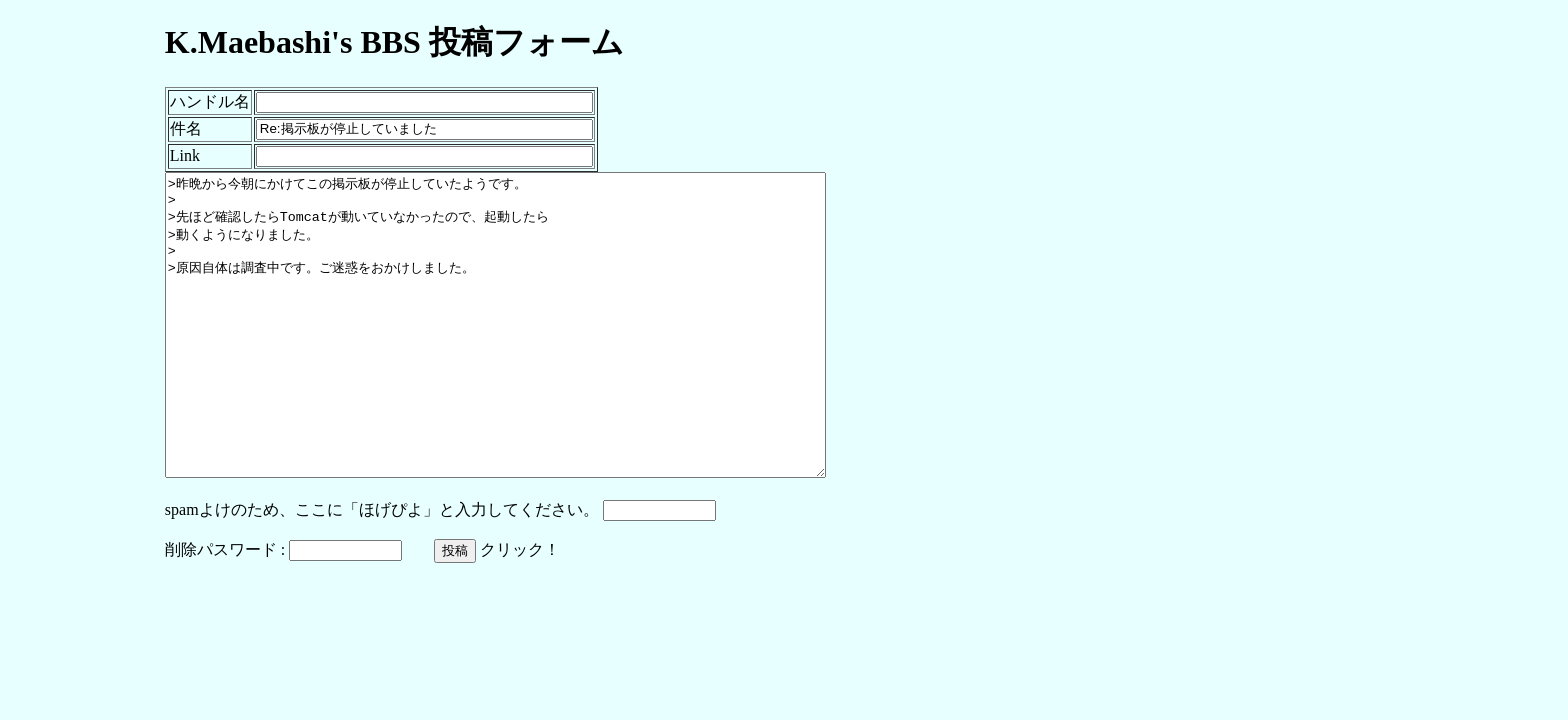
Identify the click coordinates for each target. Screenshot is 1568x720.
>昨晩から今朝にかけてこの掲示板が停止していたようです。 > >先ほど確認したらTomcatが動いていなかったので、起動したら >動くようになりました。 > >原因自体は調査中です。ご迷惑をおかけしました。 (535, 355)
